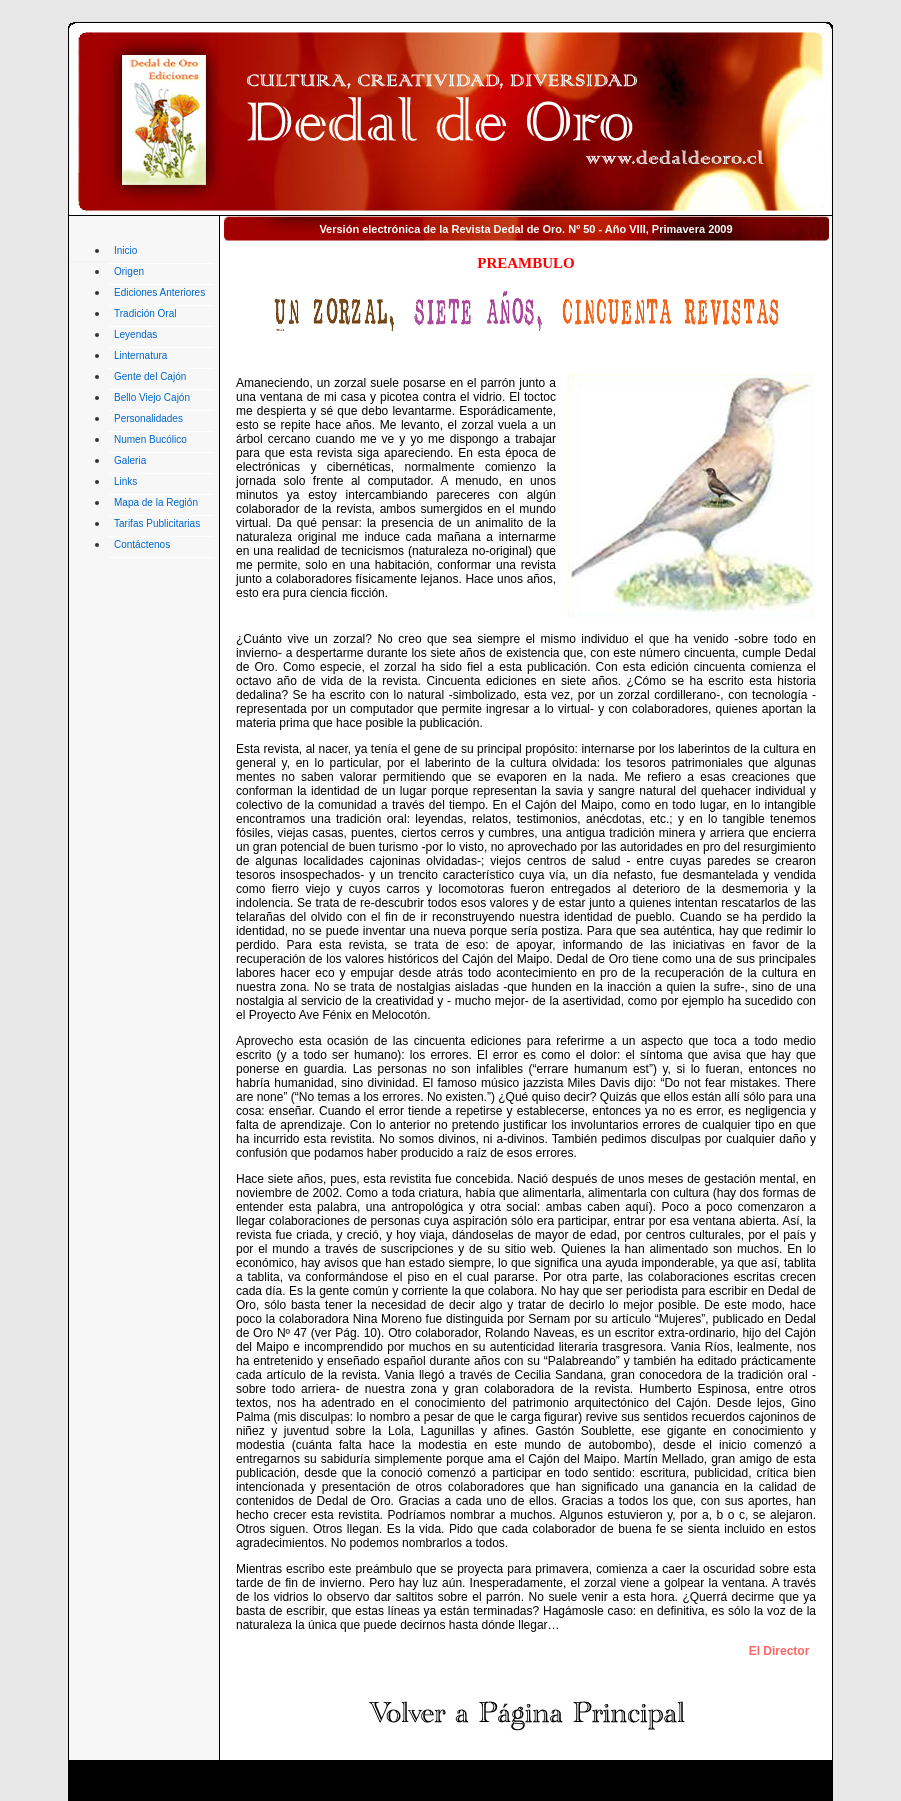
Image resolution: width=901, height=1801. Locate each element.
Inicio (125, 250)
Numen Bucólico (150, 439)
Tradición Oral (145, 313)
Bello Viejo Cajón (152, 397)
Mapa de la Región (156, 502)
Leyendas (135, 334)
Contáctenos (142, 544)
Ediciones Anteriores (159, 292)
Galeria (130, 460)
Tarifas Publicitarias (157, 523)
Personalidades (148, 418)
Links (125, 481)
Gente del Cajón (150, 376)
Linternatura (140, 355)
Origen (129, 271)
